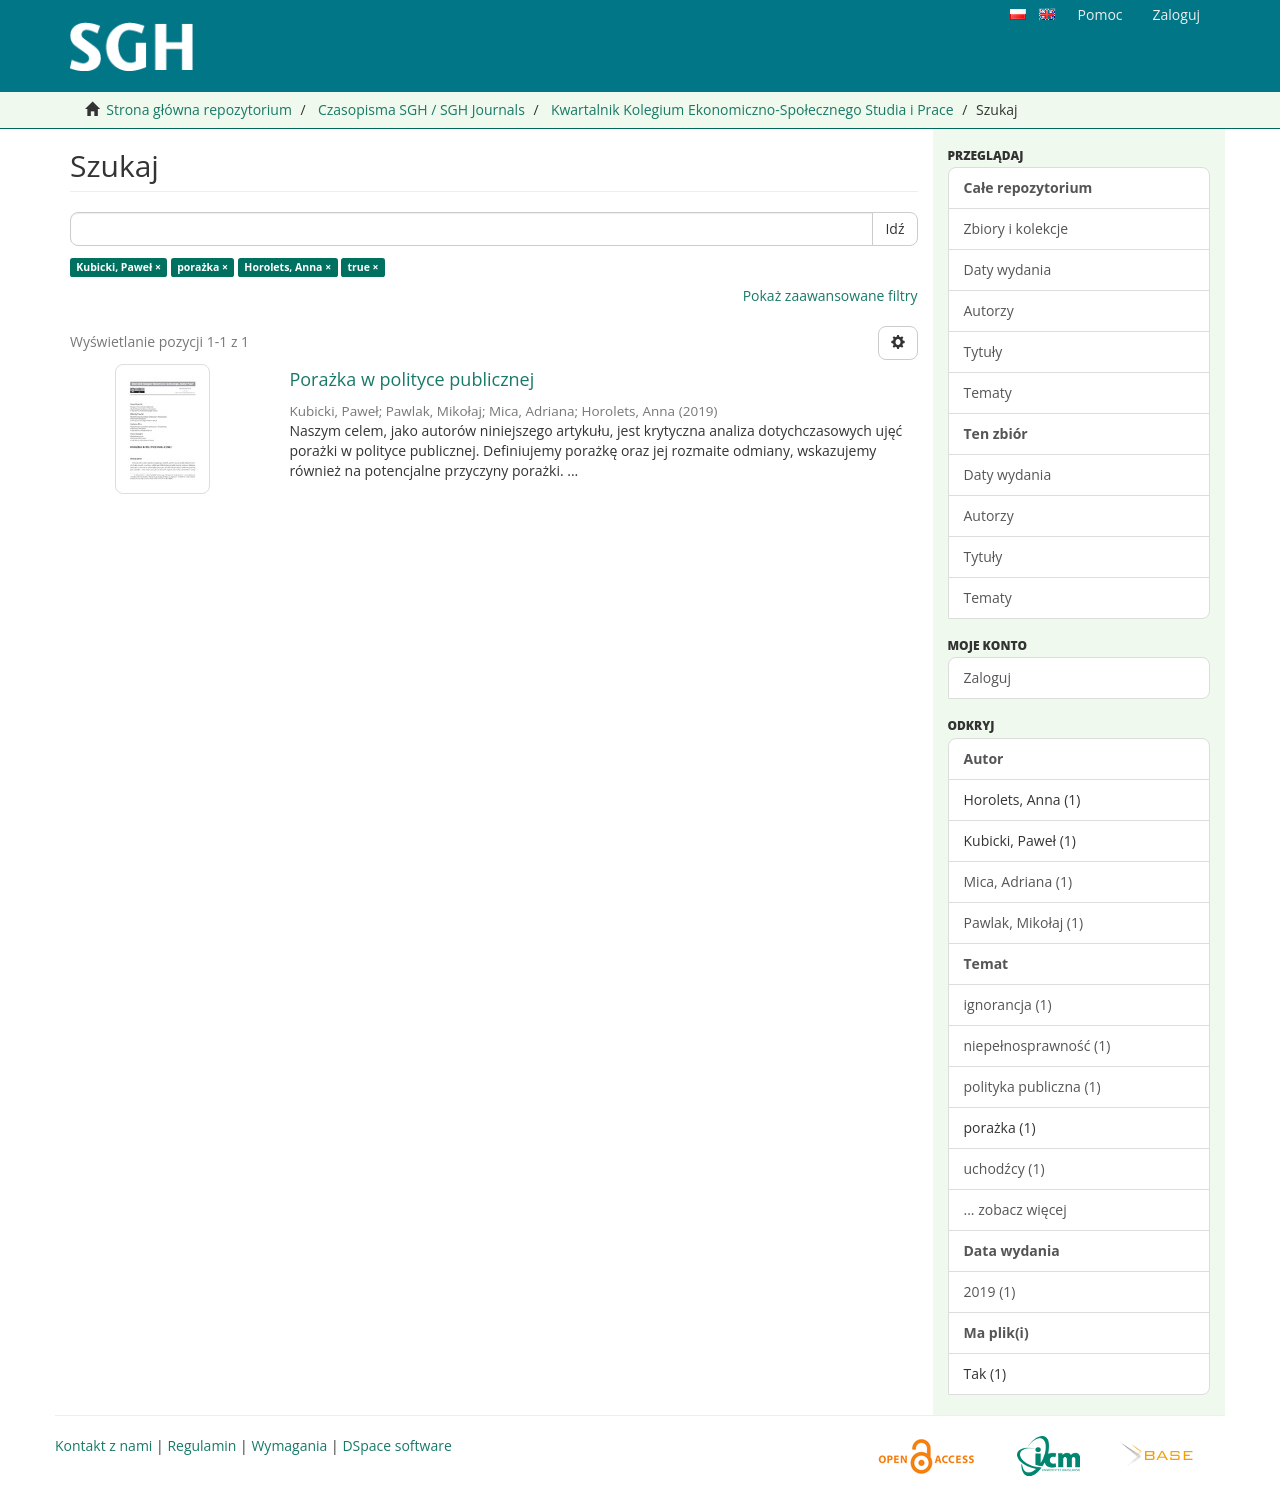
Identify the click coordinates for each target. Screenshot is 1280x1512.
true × (362, 267)
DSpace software (396, 1445)
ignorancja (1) (1008, 1004)
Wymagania (289, 1445)
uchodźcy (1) (1004, 1168)
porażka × (202, 267)
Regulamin (201, 1445)
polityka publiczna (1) (1032, 1086)
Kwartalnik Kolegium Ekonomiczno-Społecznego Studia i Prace (752, 109)
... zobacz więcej (1015, 1209)
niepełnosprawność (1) (1037, 1045)
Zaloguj (987, 677)
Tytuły (983, 351)
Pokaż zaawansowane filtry (830, 295)
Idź (894, 228)
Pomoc (1100, 14)
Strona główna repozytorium (199, 109)
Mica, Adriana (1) (1018, 881)
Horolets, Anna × (287, 267)
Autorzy (989, 310)
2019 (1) (990, 1291)
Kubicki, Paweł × (118, 267)
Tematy (988, 392)
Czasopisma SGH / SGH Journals (421, 109)
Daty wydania (1008, 269)
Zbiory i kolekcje (1016, 228)
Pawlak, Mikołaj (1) (1024, 922)
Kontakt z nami (103, 1445)
